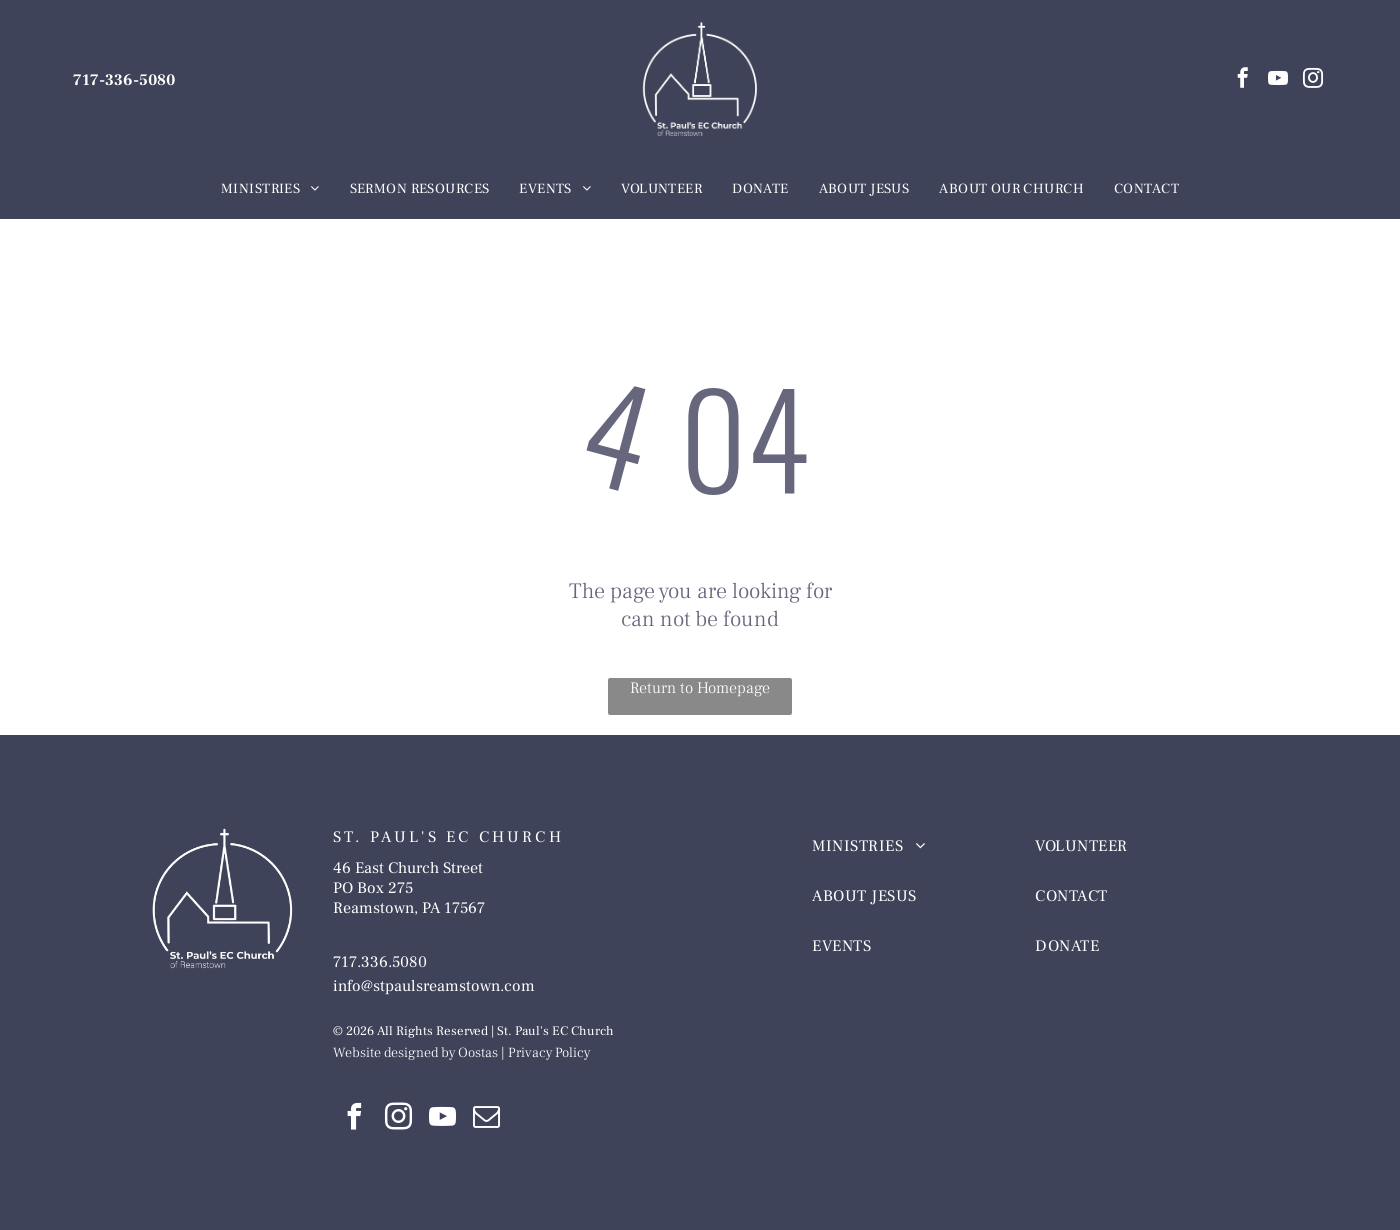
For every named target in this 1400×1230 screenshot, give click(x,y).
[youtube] (1278, 80)
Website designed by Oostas (415, 1053)
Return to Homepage (700, 688)
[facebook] (1243, 80)
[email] (487, 1119)
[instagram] (1313, 80)
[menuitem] (270, 190)
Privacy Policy (549, 1053)
